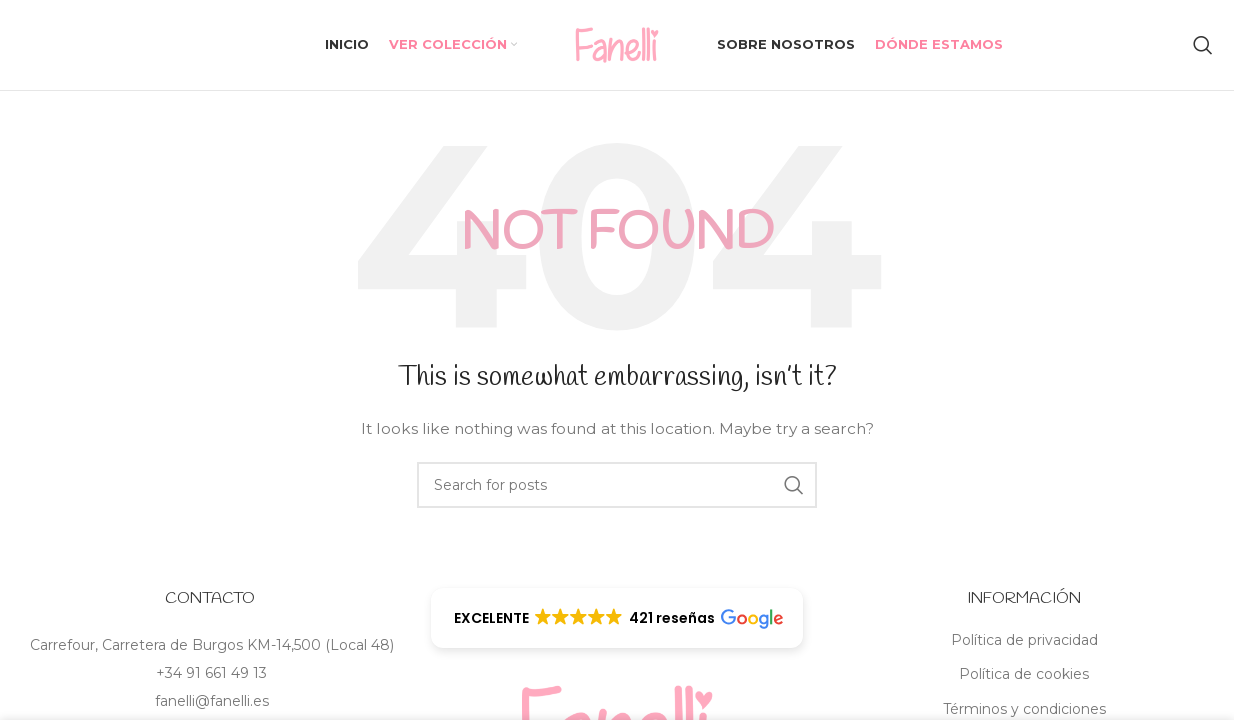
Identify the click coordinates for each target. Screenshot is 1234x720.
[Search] (1203, 45)
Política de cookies (1024, 674)
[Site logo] (617, 44)
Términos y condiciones (1024, 709)
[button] (617, 618)
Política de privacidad (1024, 640)
